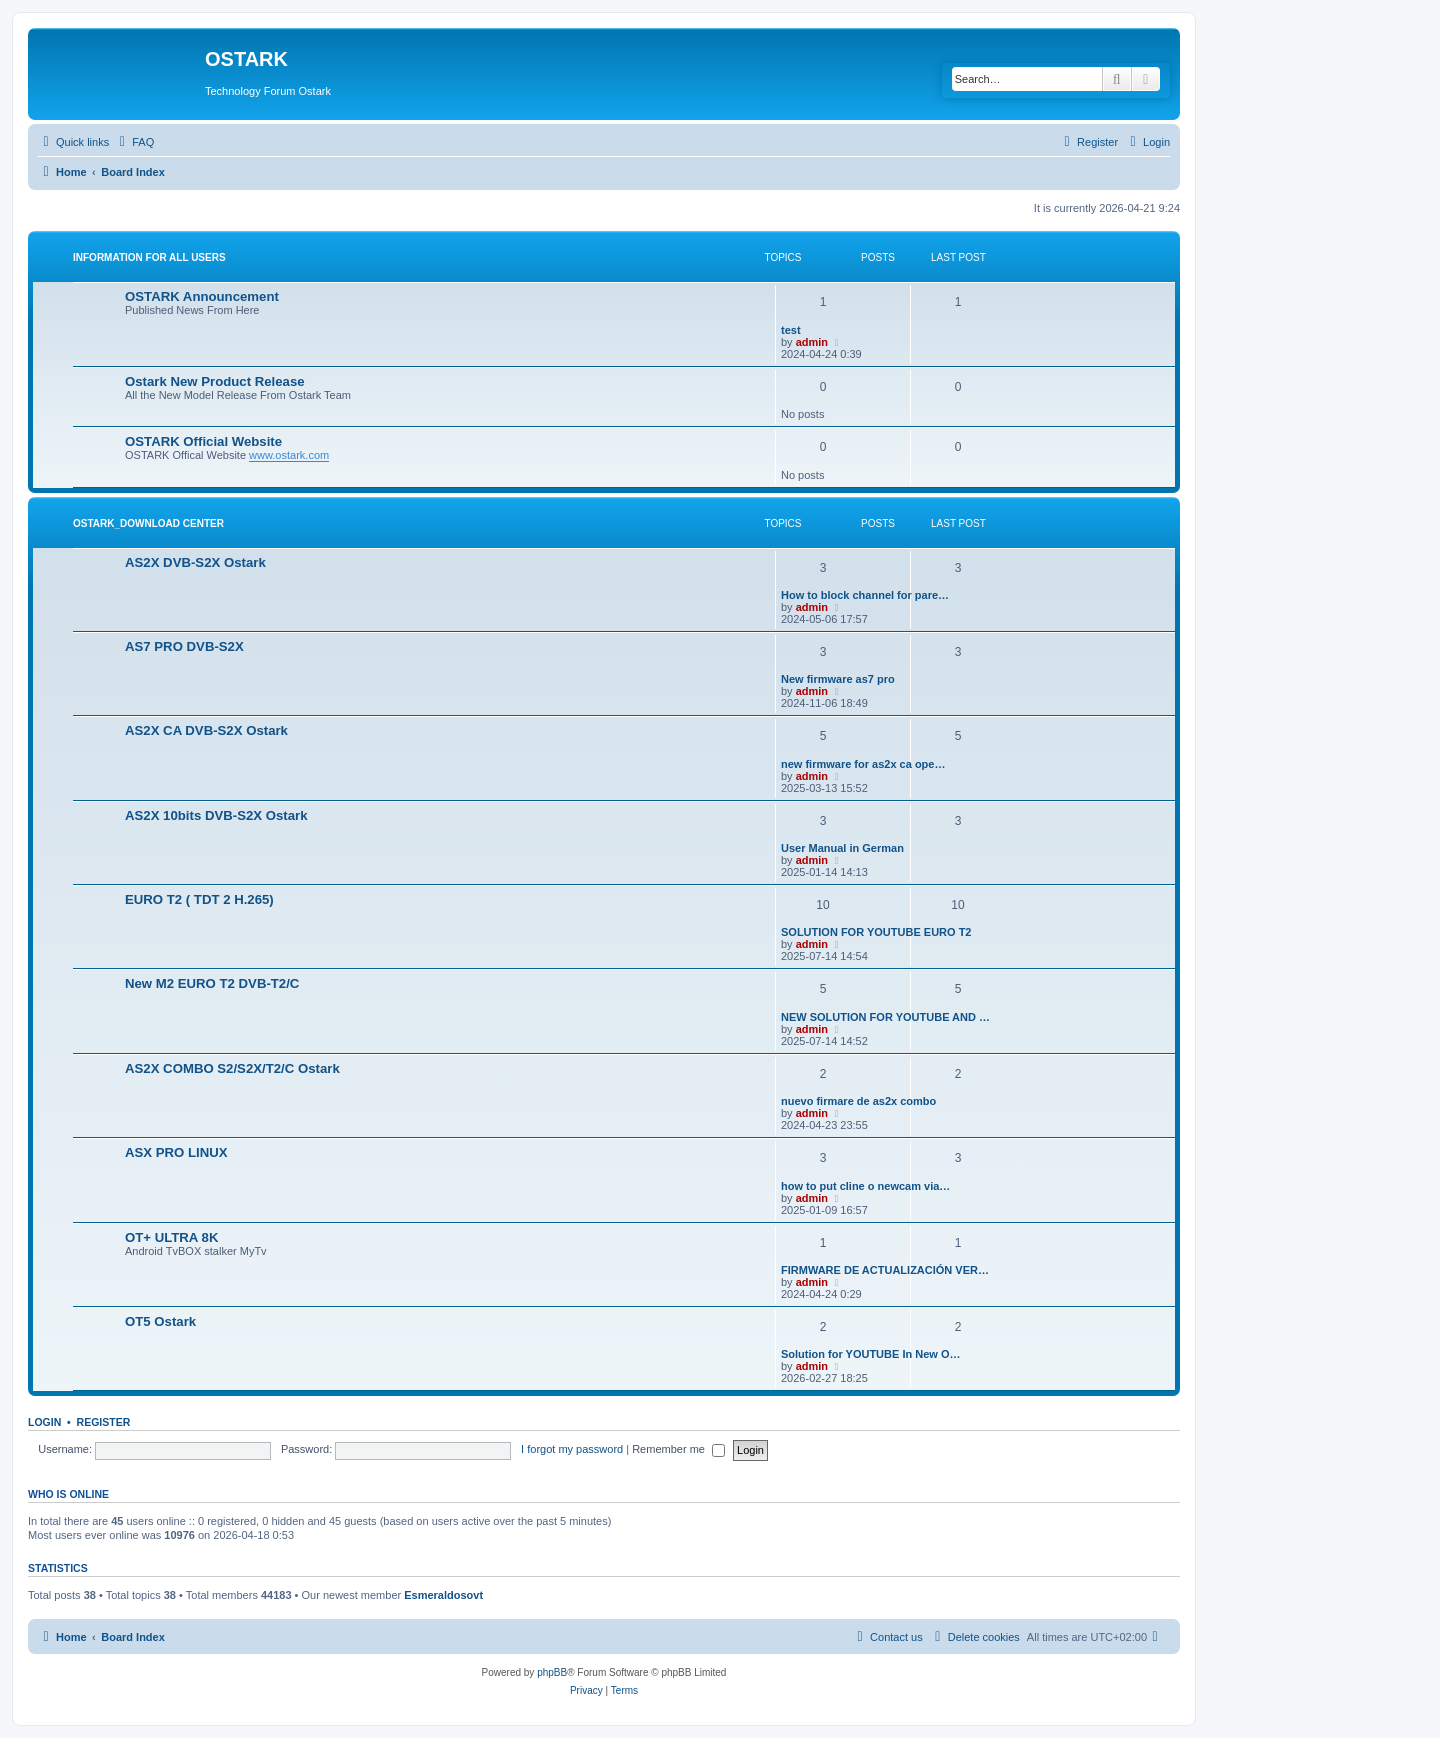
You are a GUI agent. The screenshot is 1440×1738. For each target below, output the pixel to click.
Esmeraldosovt (443, 1595)
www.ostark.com (289, 455)
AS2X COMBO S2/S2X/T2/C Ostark (232, 1068)
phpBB (552, 1672)
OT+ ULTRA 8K (171, 1237)
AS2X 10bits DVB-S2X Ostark (216, 815)
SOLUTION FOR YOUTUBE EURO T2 (876, 932)
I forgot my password (572, 1449)
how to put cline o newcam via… (865, 1186)
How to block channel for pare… (865, 595)
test (791, 330)
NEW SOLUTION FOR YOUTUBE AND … (885, 1017)
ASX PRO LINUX (176, 1152)
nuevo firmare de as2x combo (858, 1101)
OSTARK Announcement (202, 296)
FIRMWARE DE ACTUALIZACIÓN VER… (885, 1270)
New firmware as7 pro (838, 679)
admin (812, 342)
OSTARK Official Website (203, 441)
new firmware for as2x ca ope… (863, 764)
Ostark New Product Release (215, 381)
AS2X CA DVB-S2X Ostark (206, 730)
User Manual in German (842, 848)
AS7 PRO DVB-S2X (184, 646)
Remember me (678, 1449)
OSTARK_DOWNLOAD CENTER (148, 523)
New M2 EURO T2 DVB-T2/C (212, 983)
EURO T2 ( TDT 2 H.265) (199, 899)
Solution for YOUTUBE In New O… (870, 1354)
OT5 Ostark (160, 1321)
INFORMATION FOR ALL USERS (149, 257)
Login (44, 1422)
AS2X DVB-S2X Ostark (195, 562)
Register (104, 1422)
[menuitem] (134, 142)
